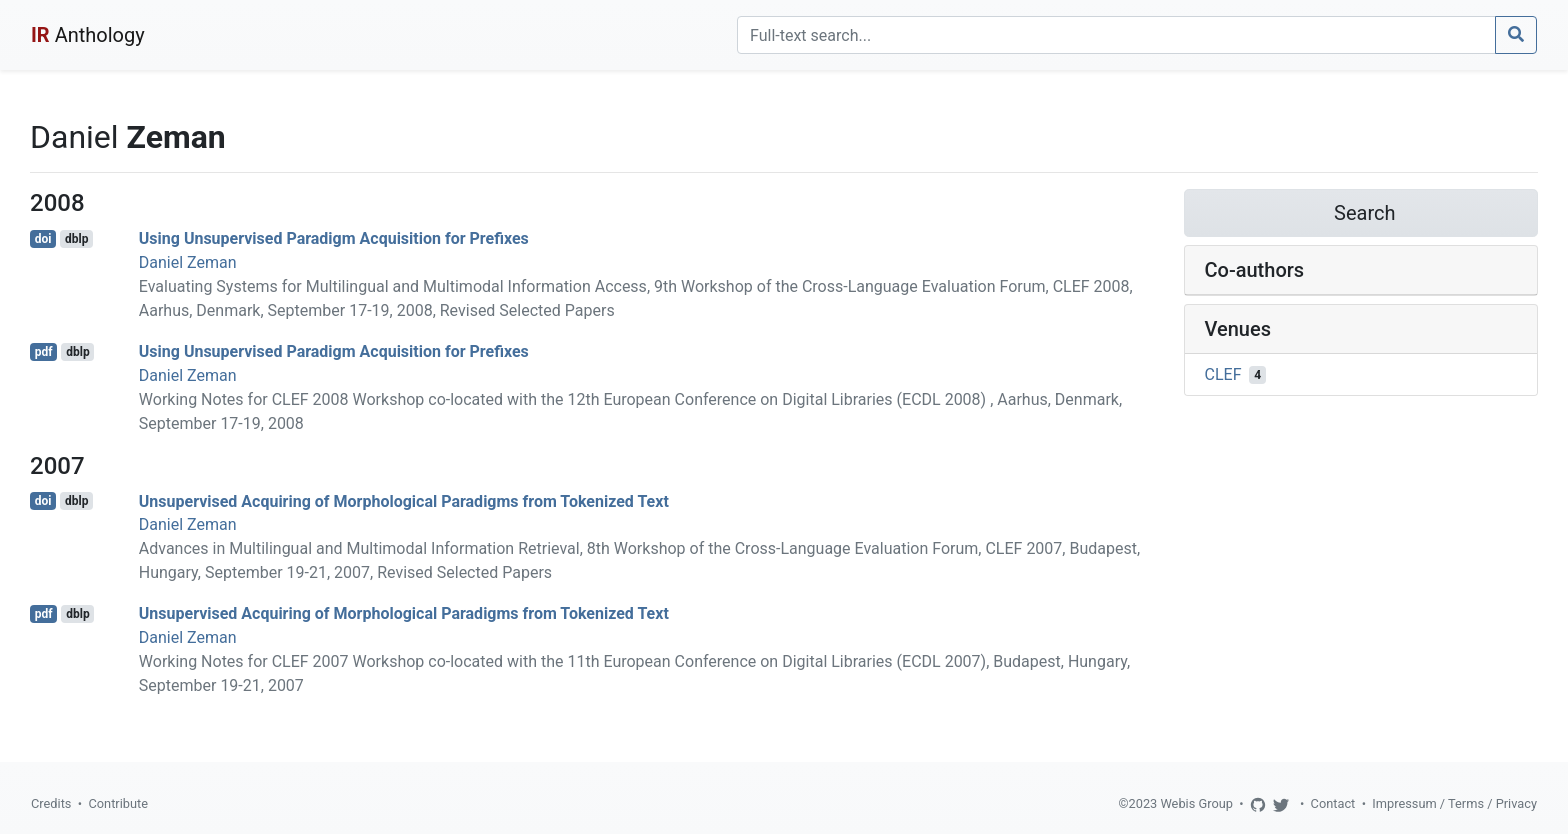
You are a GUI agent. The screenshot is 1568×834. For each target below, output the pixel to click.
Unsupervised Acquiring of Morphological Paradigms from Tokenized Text (404, 500)
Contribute (118, 803)
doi (43, 239)
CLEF (1223, 374)
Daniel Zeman (188, 262)
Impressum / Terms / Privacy (1454, 803)
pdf (44, 352)
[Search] (1116, 35)
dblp (76, 239)
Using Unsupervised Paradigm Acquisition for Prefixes (334, 238)
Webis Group (1196, 803)
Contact (1333, 803)
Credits (51, 803)
